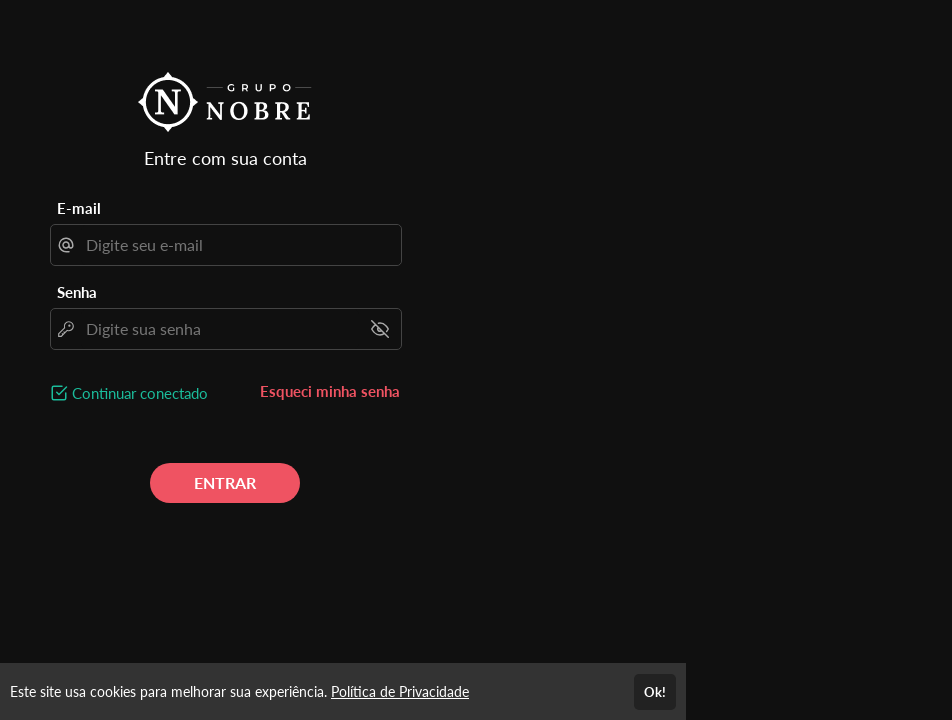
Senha (77, 292)
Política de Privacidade (400, 691)
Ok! (655, 692)
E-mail (79, 208)
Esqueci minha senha (330, 391)
